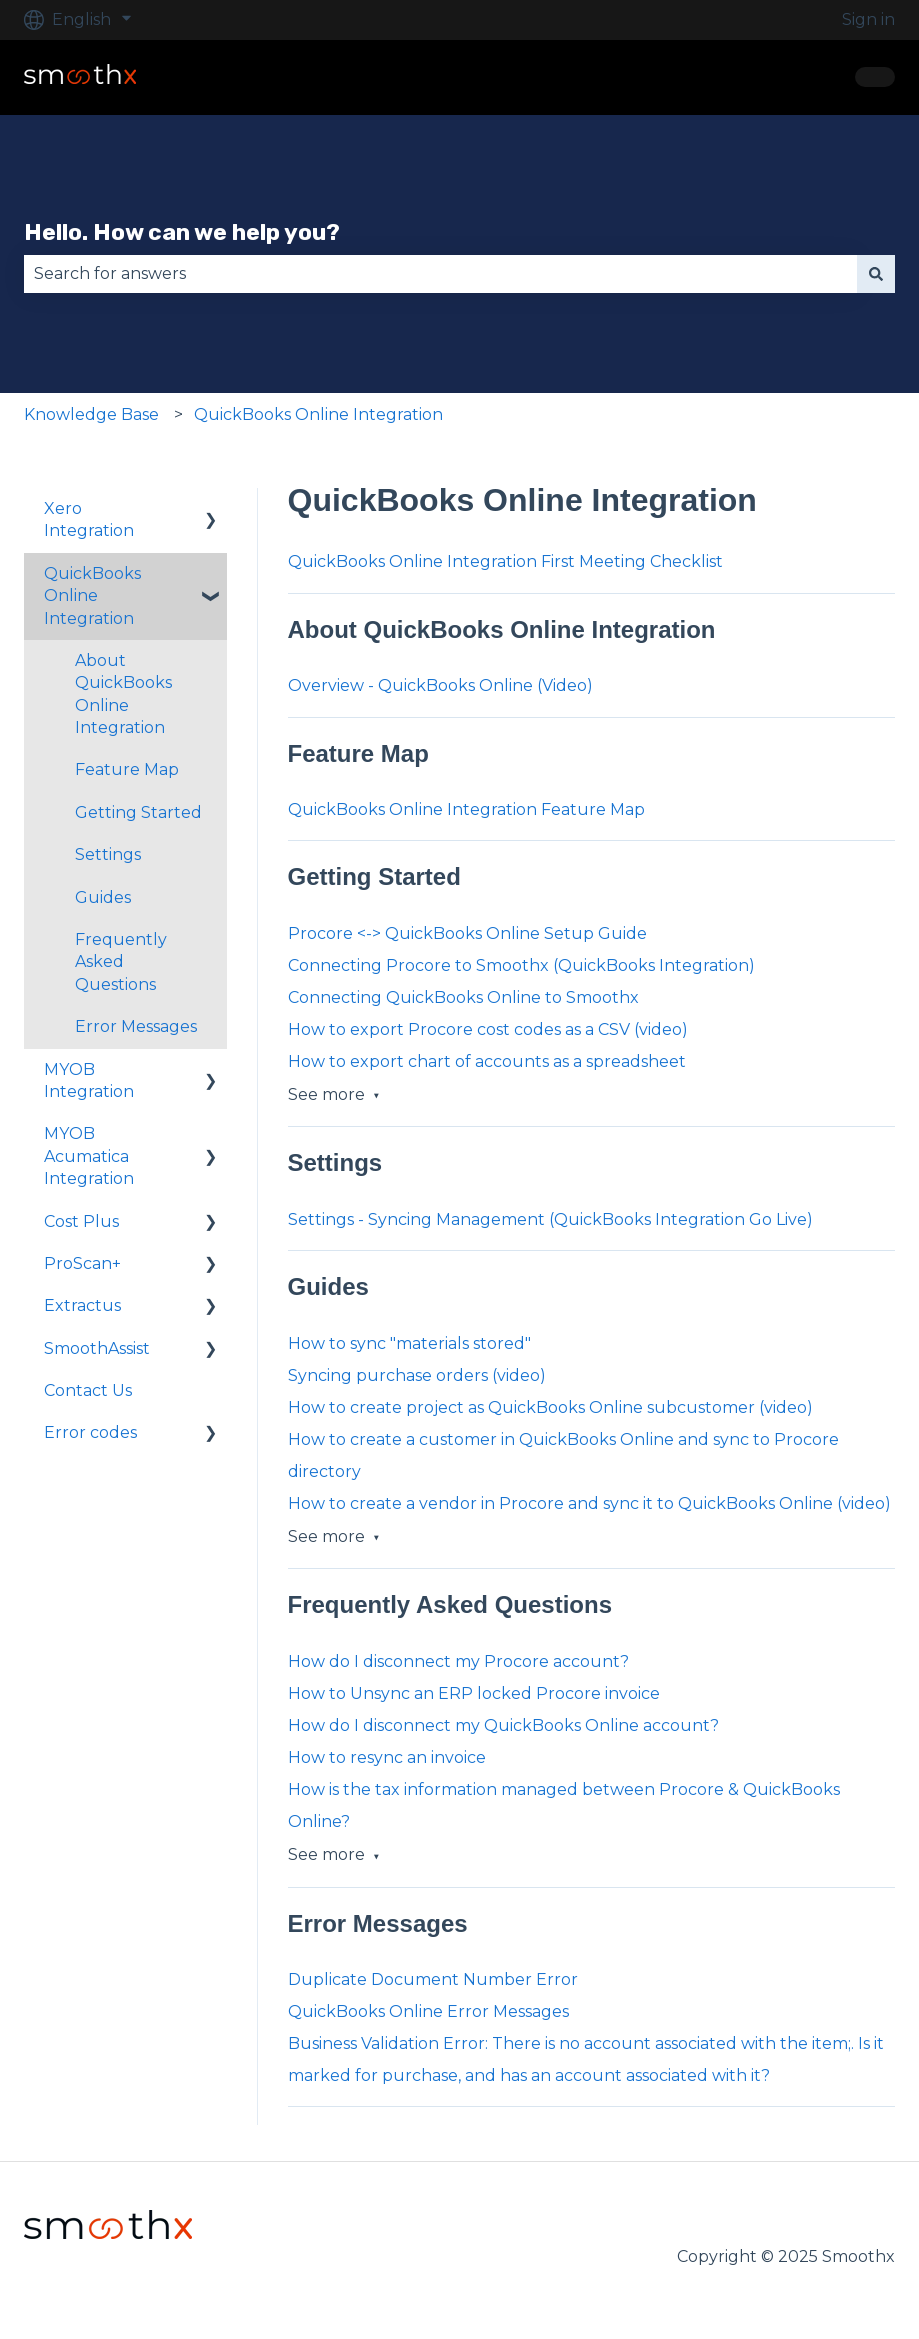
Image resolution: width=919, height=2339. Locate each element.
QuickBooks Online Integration (318, 414)
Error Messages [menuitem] (136, 1026)
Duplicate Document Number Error (433, 1979)
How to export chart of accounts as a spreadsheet (487, 1061)
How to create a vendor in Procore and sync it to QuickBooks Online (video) (589, 1503)
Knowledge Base (91, 414)
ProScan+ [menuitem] (82, 1263)
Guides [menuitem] (103, 897)
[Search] (876, 274)
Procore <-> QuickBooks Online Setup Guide (467, 933)
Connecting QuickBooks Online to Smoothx (463, 997)
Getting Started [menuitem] (138, 812)
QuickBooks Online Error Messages (428, 2011)
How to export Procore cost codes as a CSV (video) (488, 1029)
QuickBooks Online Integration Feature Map (466, 809)
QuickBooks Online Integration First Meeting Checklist (505, 561)
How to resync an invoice (387, 1757)
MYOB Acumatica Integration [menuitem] (89, 1156)
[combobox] (440, 274)
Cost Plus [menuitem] (81, 1221)
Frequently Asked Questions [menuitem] (121, 962)
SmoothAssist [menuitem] (97, 1348)
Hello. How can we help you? (182, 232)
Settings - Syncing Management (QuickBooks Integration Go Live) (550, 1219)
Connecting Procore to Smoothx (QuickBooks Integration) (521, 965)
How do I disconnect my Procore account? (458, 1661)
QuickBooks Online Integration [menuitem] (92, 596)
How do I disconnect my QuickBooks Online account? (503, 1725)
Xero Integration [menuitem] (89, 519)
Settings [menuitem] (108, 854)
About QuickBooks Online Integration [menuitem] (123, 694)
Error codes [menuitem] (90, 1432)
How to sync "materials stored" (409, 1343)
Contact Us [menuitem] (88, 1390)
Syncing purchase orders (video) (417, 1375)
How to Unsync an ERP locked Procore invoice (474, 1693)
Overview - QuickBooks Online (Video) (440, 685)
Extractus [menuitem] (82, 1305)
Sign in (868, 19)
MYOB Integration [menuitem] (89, 1080)
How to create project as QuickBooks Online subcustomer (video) (550, 1407)
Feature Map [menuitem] (127, 769)
